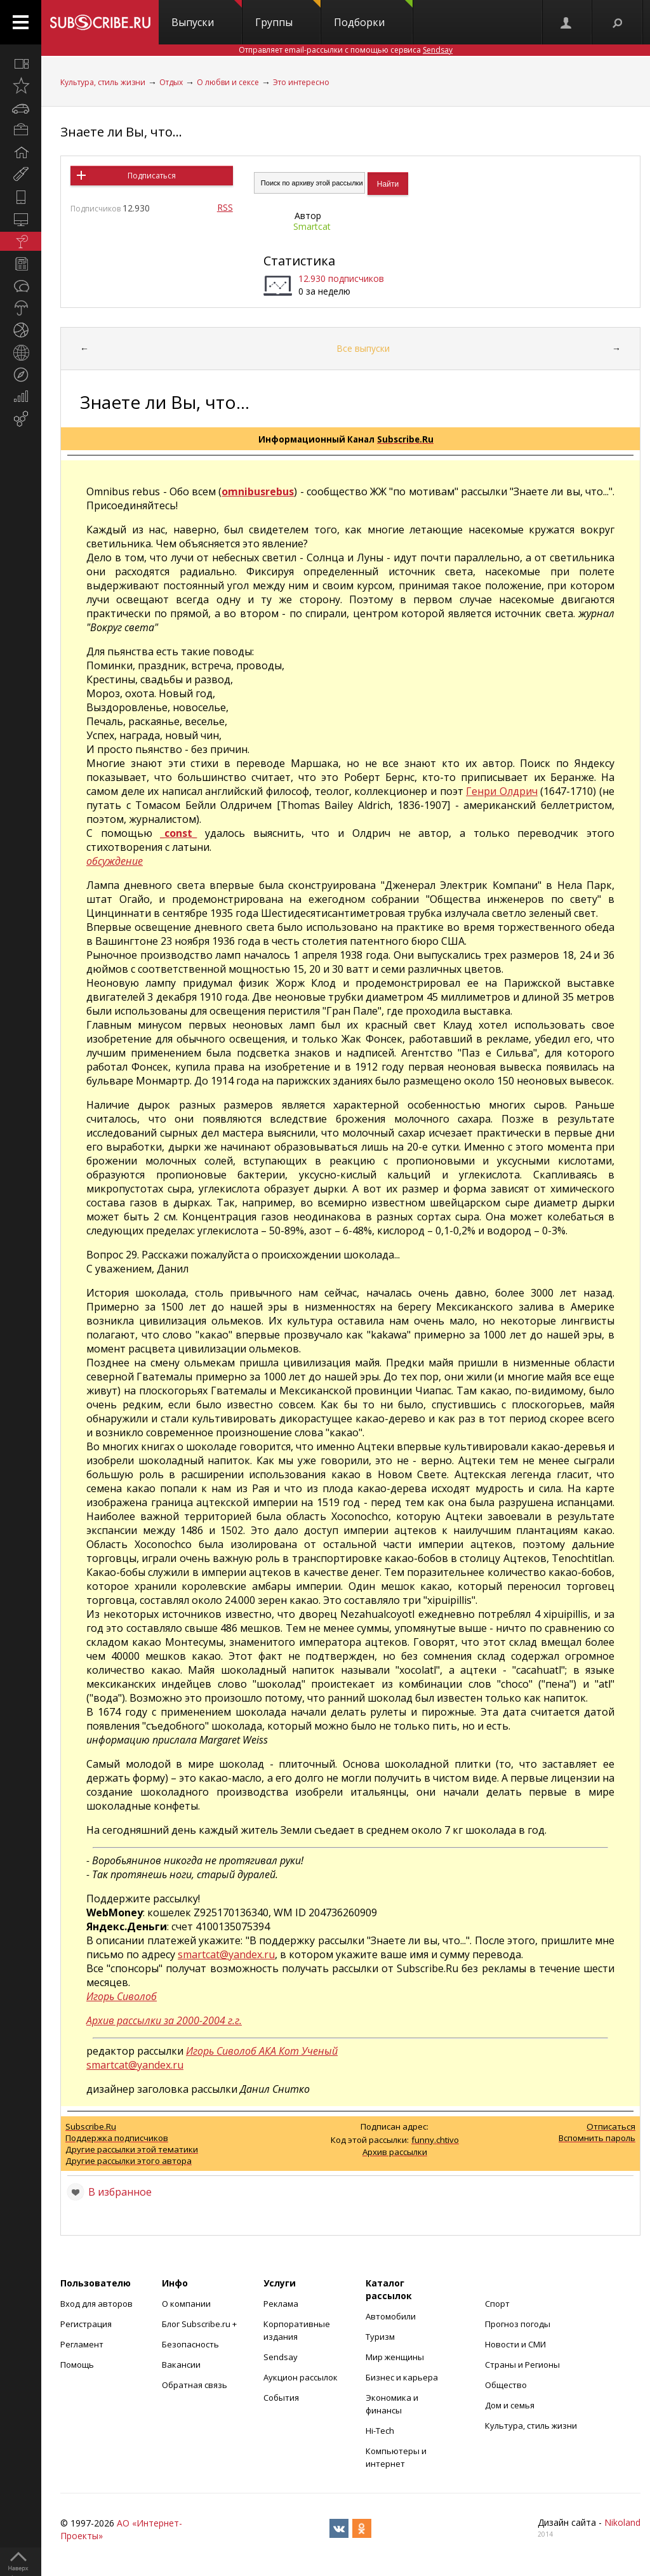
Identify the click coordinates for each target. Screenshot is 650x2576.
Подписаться (152, 175)
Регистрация (86, 2324)
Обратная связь (194, 2385)
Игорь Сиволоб (121, 1996)
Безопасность (190, 2344)
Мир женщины (395, 2357)
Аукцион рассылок (300, 2377)
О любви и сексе (228, 82)
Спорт (497, 2303)
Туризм (380, 2336)
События (281, 2397)
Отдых (171, 82)
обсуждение (114, 861)
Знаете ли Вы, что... (121, 131)
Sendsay (280, 2357)
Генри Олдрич (502, 791)
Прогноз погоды (517, 2324)
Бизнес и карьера (402, 2377)
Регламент (81, 2344)
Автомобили (391, 2316)
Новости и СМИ (515, 2344)
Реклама (280, 2303)
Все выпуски (363, 348)
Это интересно (301, 82)
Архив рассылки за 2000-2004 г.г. (164, 2020)
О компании (186, 2303)
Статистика (299, 260)
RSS (225, 207)
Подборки (373, 14)
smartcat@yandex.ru (226, 1954)
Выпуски (206, 14)
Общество (506, 2385)
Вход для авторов (96, 2303)
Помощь (77, 2364)
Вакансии (181, 2364)
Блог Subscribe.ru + (200, 2324)
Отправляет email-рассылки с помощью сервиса (346, 49)
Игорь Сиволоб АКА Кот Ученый (262, 2051)
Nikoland (622, 2522)
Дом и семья (509, 2405)
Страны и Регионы (522, 2364)
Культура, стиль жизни (102, 82)
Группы (288, 14)
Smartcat (312, 226)
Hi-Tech (380, 2430)
